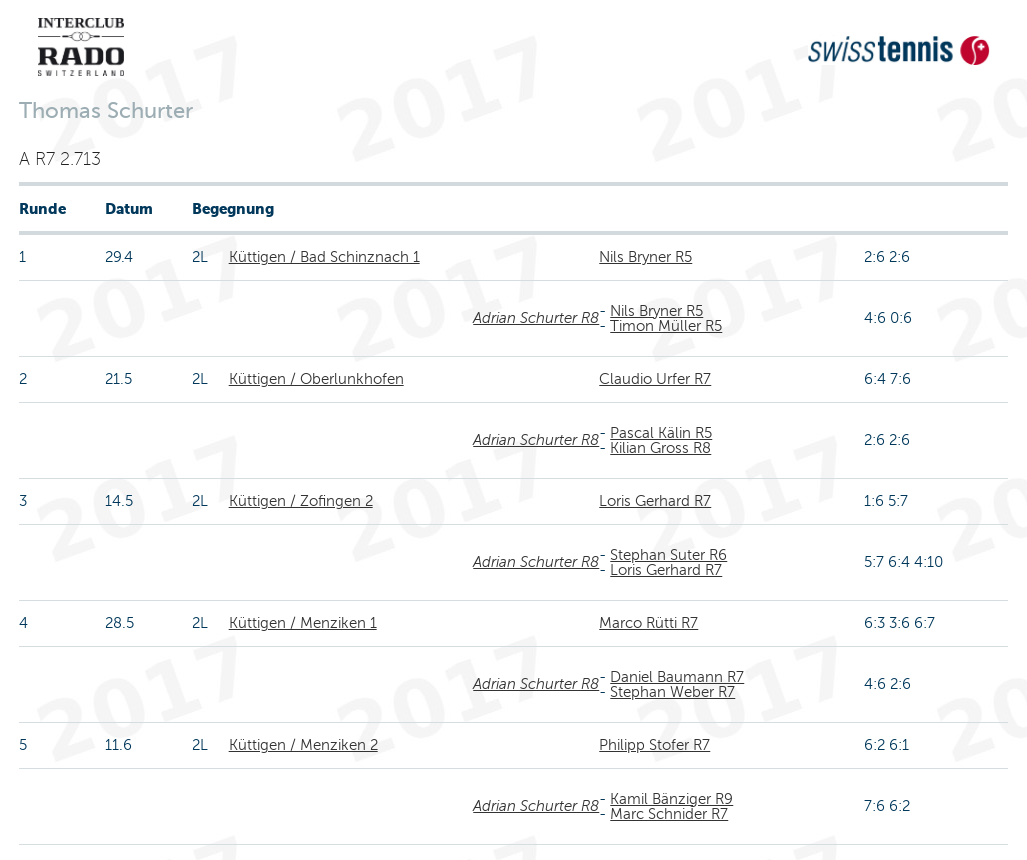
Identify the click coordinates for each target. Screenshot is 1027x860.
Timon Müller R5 (666, 326)
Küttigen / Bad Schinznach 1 (324, 257)
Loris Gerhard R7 (655, 501)
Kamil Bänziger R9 (671, 799)
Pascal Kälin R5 (661, 433)
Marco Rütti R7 (648, 623)
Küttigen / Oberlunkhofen (316, 379)
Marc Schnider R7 (669, 814)
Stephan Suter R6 (668, 555)
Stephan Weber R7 (672, 692)
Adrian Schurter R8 (536, 318)
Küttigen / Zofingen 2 (301, 501)
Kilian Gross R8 (660, 448)
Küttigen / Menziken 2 (303, 745)
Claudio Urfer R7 (655, 379)
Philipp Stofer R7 (654, 745)
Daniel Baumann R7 (677, 677)
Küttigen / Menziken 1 (303, 623)
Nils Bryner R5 (645, 257)
